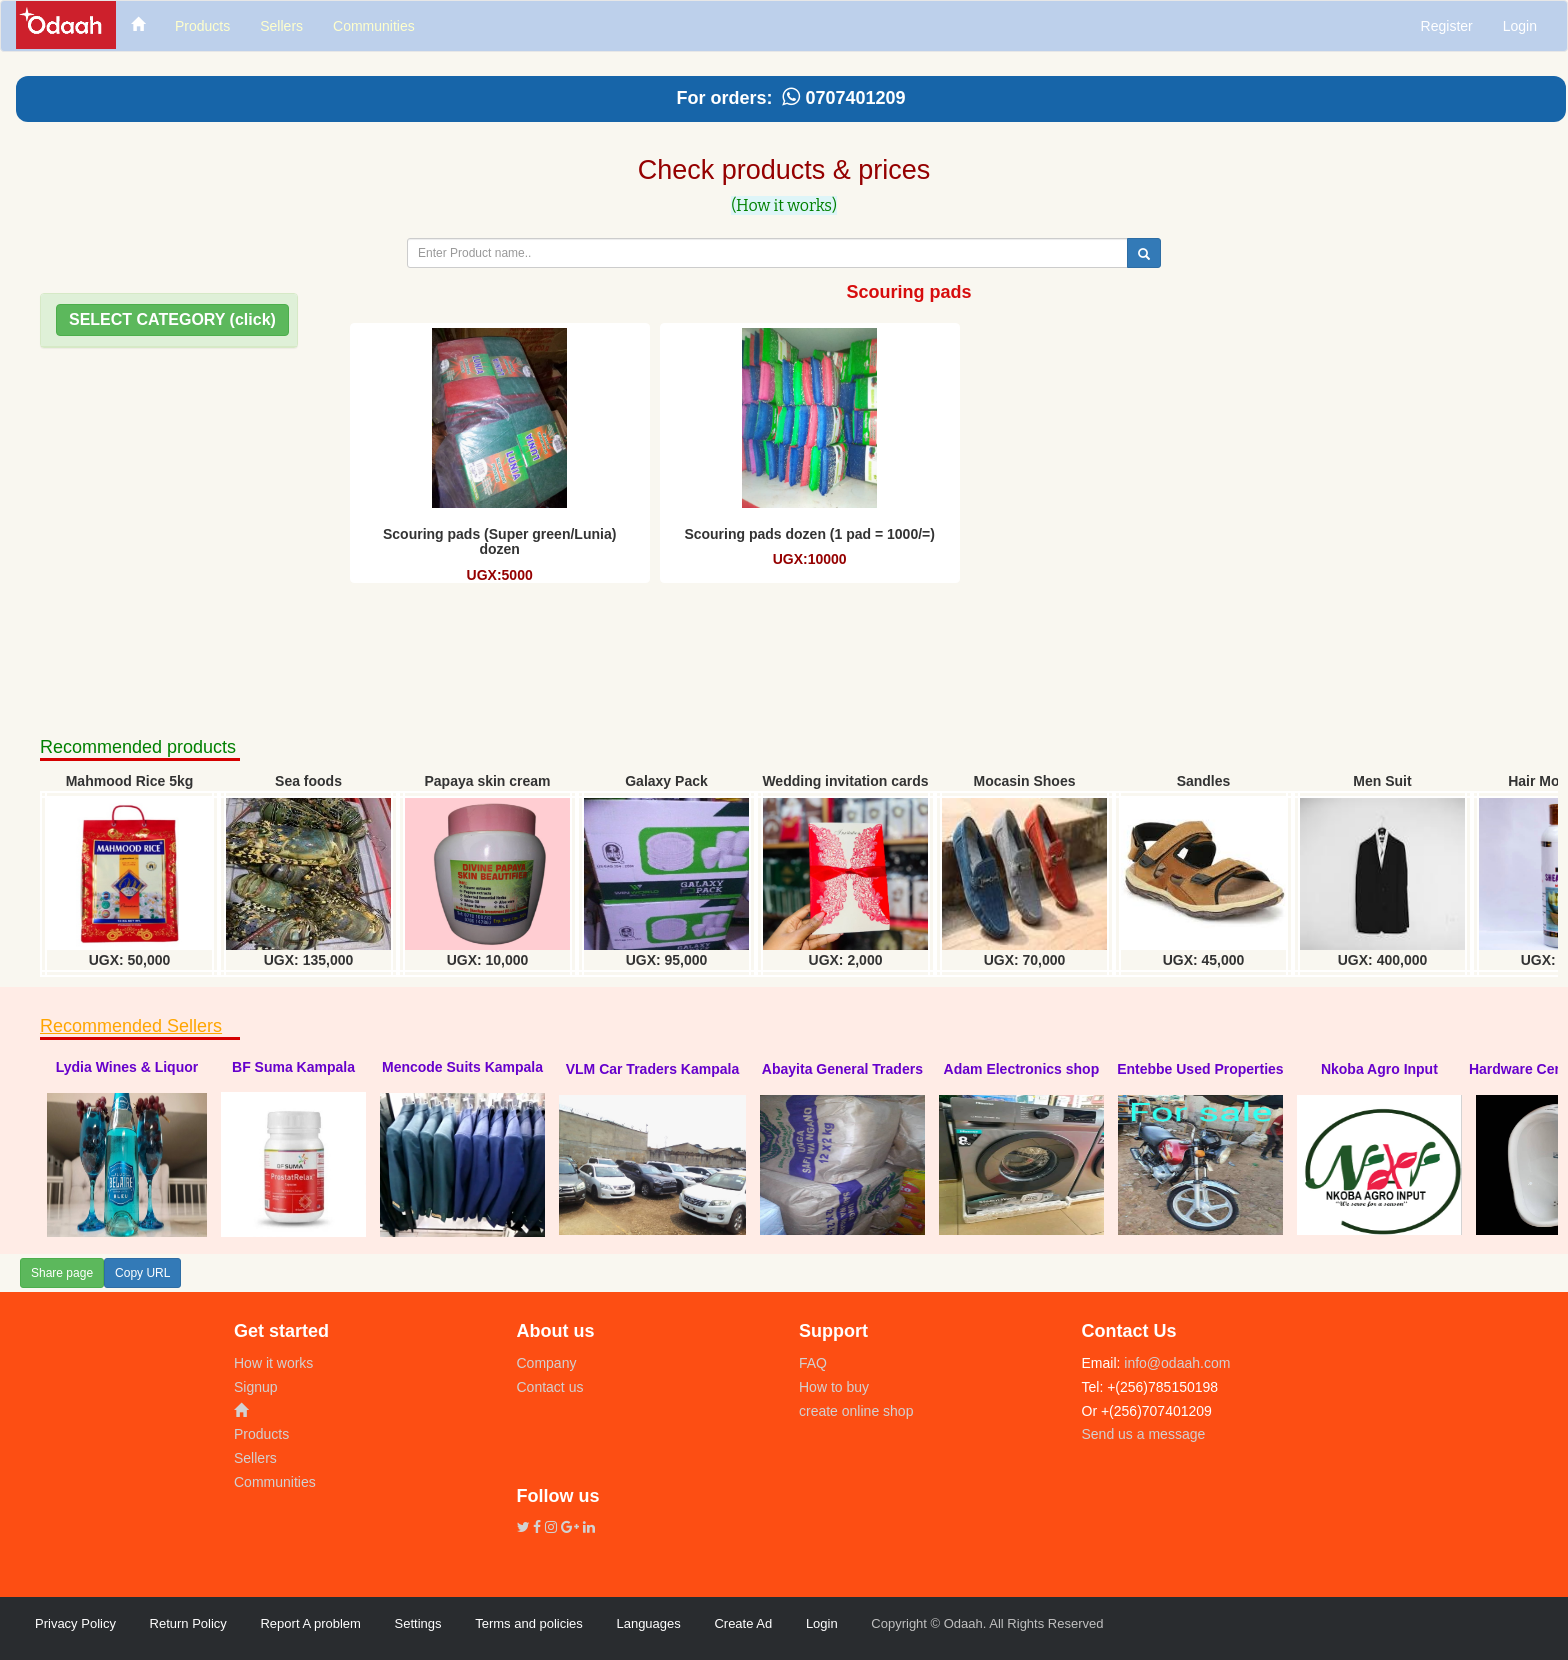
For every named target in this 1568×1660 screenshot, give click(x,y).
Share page (62, 1273)
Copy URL (142, 1273)
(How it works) (784, 205)
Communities (275, 1482)
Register (1447, 26)
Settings (418, 1623)
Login (1520, 26)
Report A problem (310, 1623)
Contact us (550, 1387)
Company (547, 1363)
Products (261, 1434)
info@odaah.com (1175, 1363)
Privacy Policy (75, 1623)
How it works (273, 1363)
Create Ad (743, 1623)
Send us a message (1144, 1434)
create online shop (856, 1411)
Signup (256, 1387)
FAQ (813, 1363)
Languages (648, 1623)
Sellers (255, 1458)
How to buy (834, 1387)
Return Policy (188, 1623)
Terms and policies (529, 1623)
